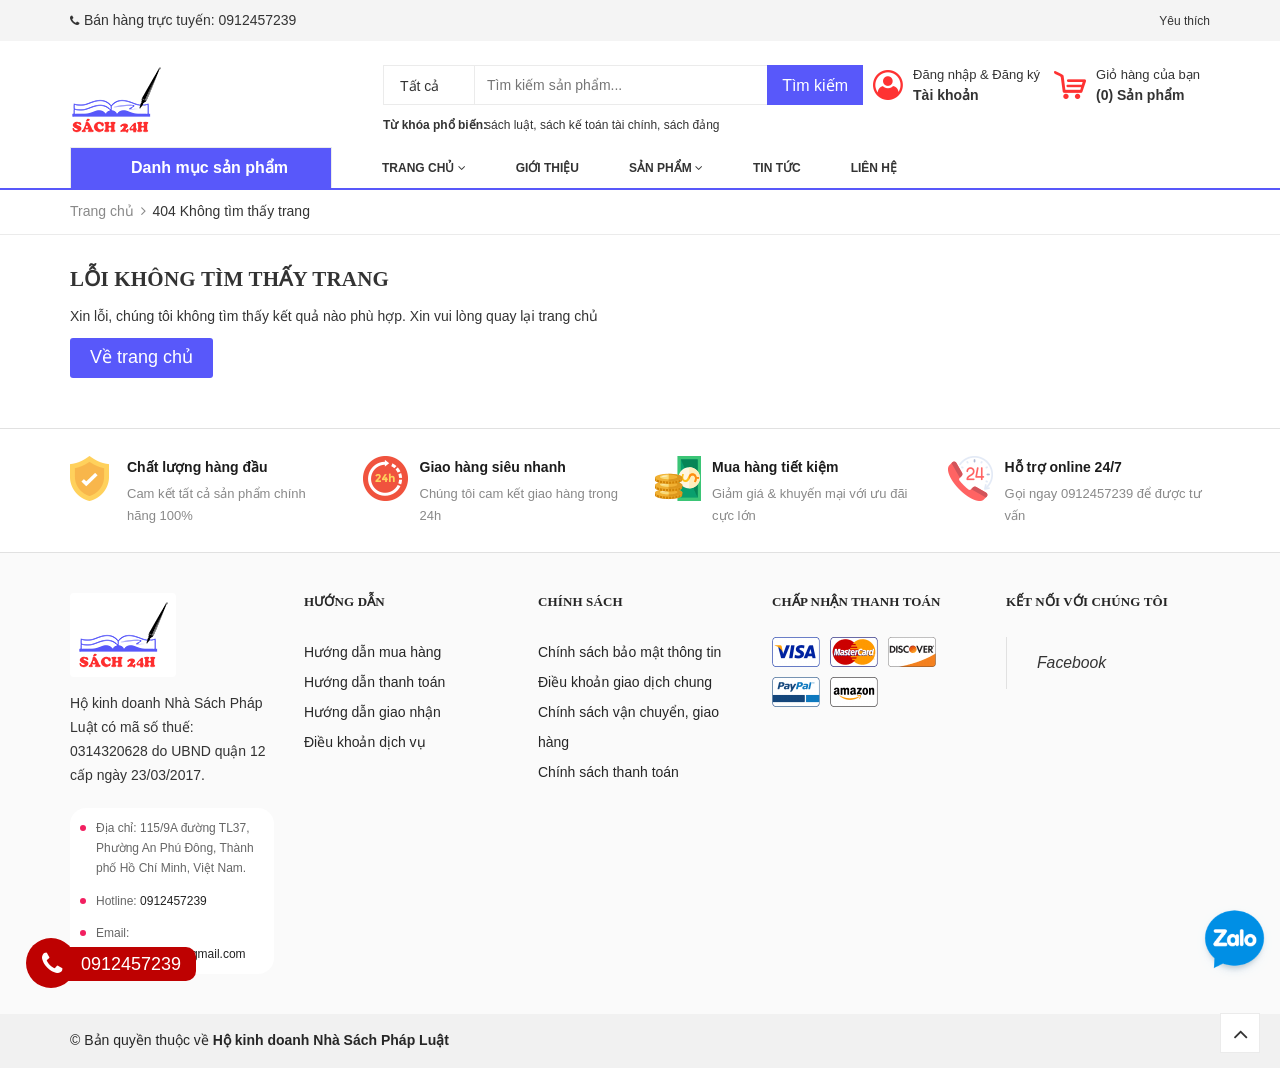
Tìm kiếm (815, 85)
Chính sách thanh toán (608, 772)
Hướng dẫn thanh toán (374, 682)
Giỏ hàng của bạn (1148, 74)
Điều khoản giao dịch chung (625, 682)
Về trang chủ (141, 357)
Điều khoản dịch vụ (365, 742)
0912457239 (258, 20)
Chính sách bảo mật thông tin (629, 652)
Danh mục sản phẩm (209, 167)
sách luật (509, 125)
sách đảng (692, 125)
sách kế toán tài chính (598, 125)
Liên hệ (874, 168)
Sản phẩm (666, 168)
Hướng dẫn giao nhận (372, 712)
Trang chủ (424, 168)
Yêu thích (1184, 21)
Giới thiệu (547, 168)
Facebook (1071, 662)
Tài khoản (946, 95)
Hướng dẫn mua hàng (372, 652)
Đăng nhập (944, 74)
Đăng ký (1016, 74)
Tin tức (777, 168)
